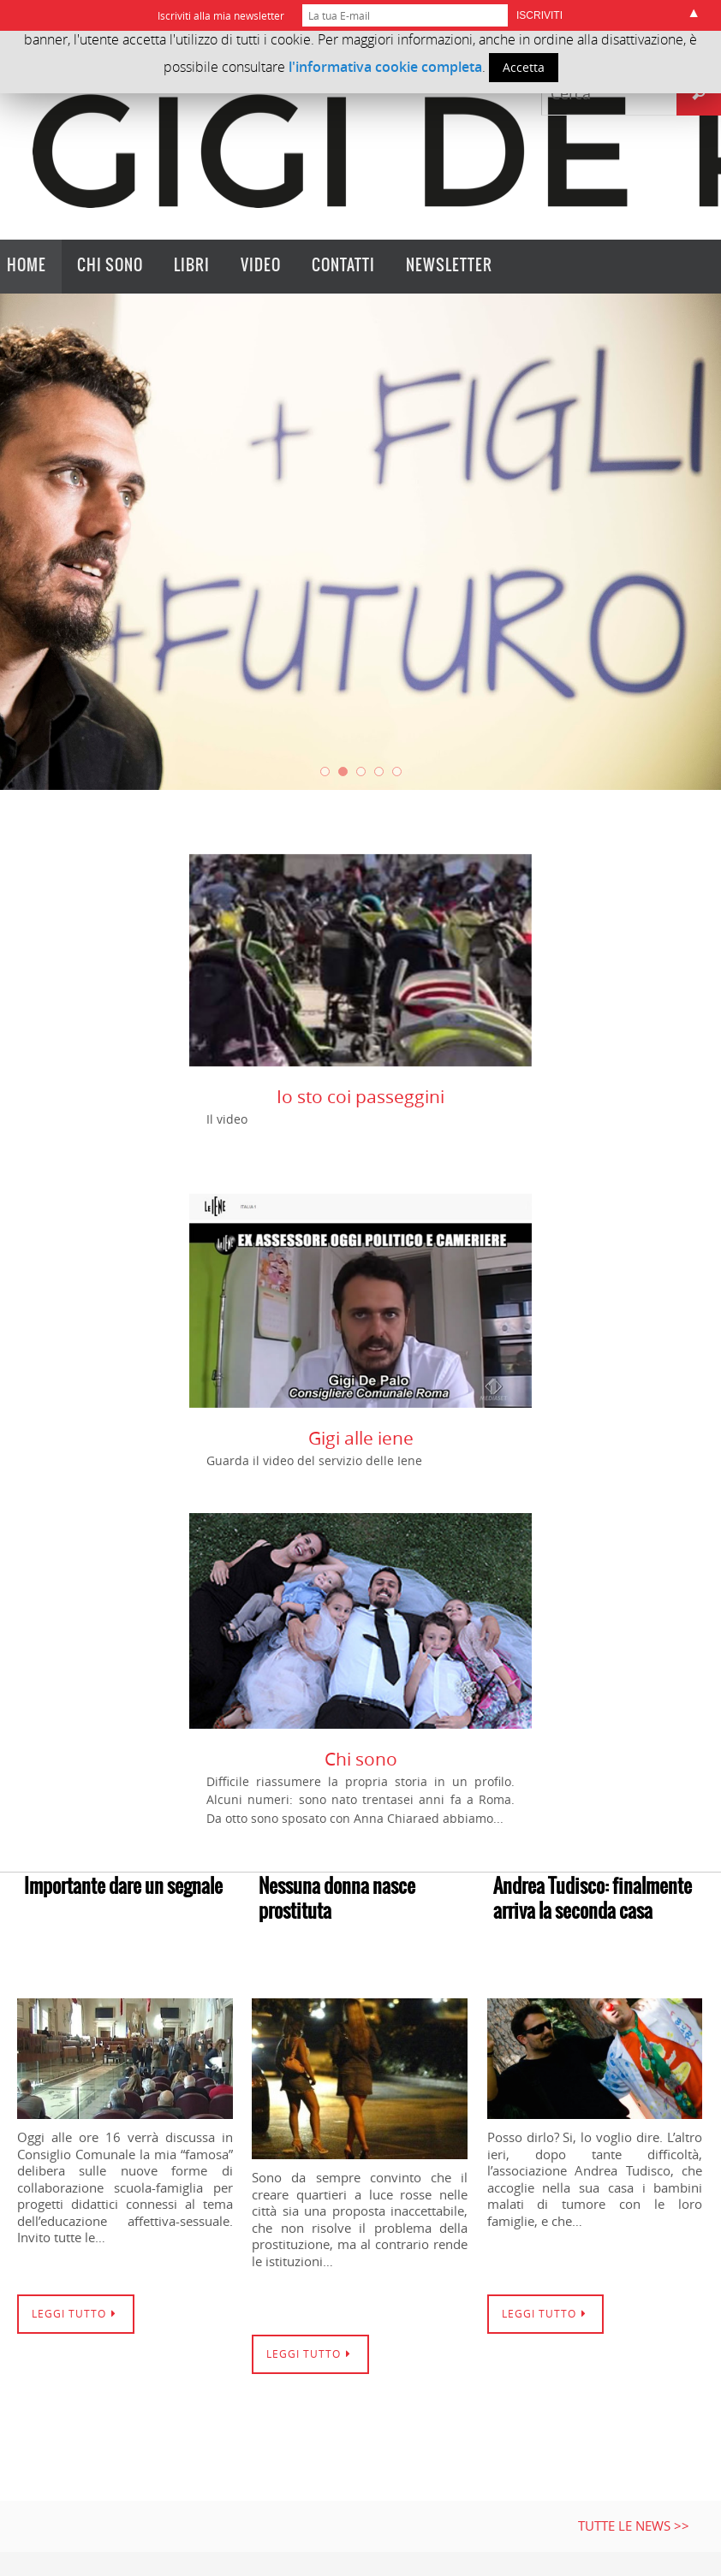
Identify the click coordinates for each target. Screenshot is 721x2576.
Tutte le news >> (633, 2525)
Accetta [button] (524, 67)
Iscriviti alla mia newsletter (221, 15)
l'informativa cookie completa (385, 67)
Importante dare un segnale (123, 1887)
